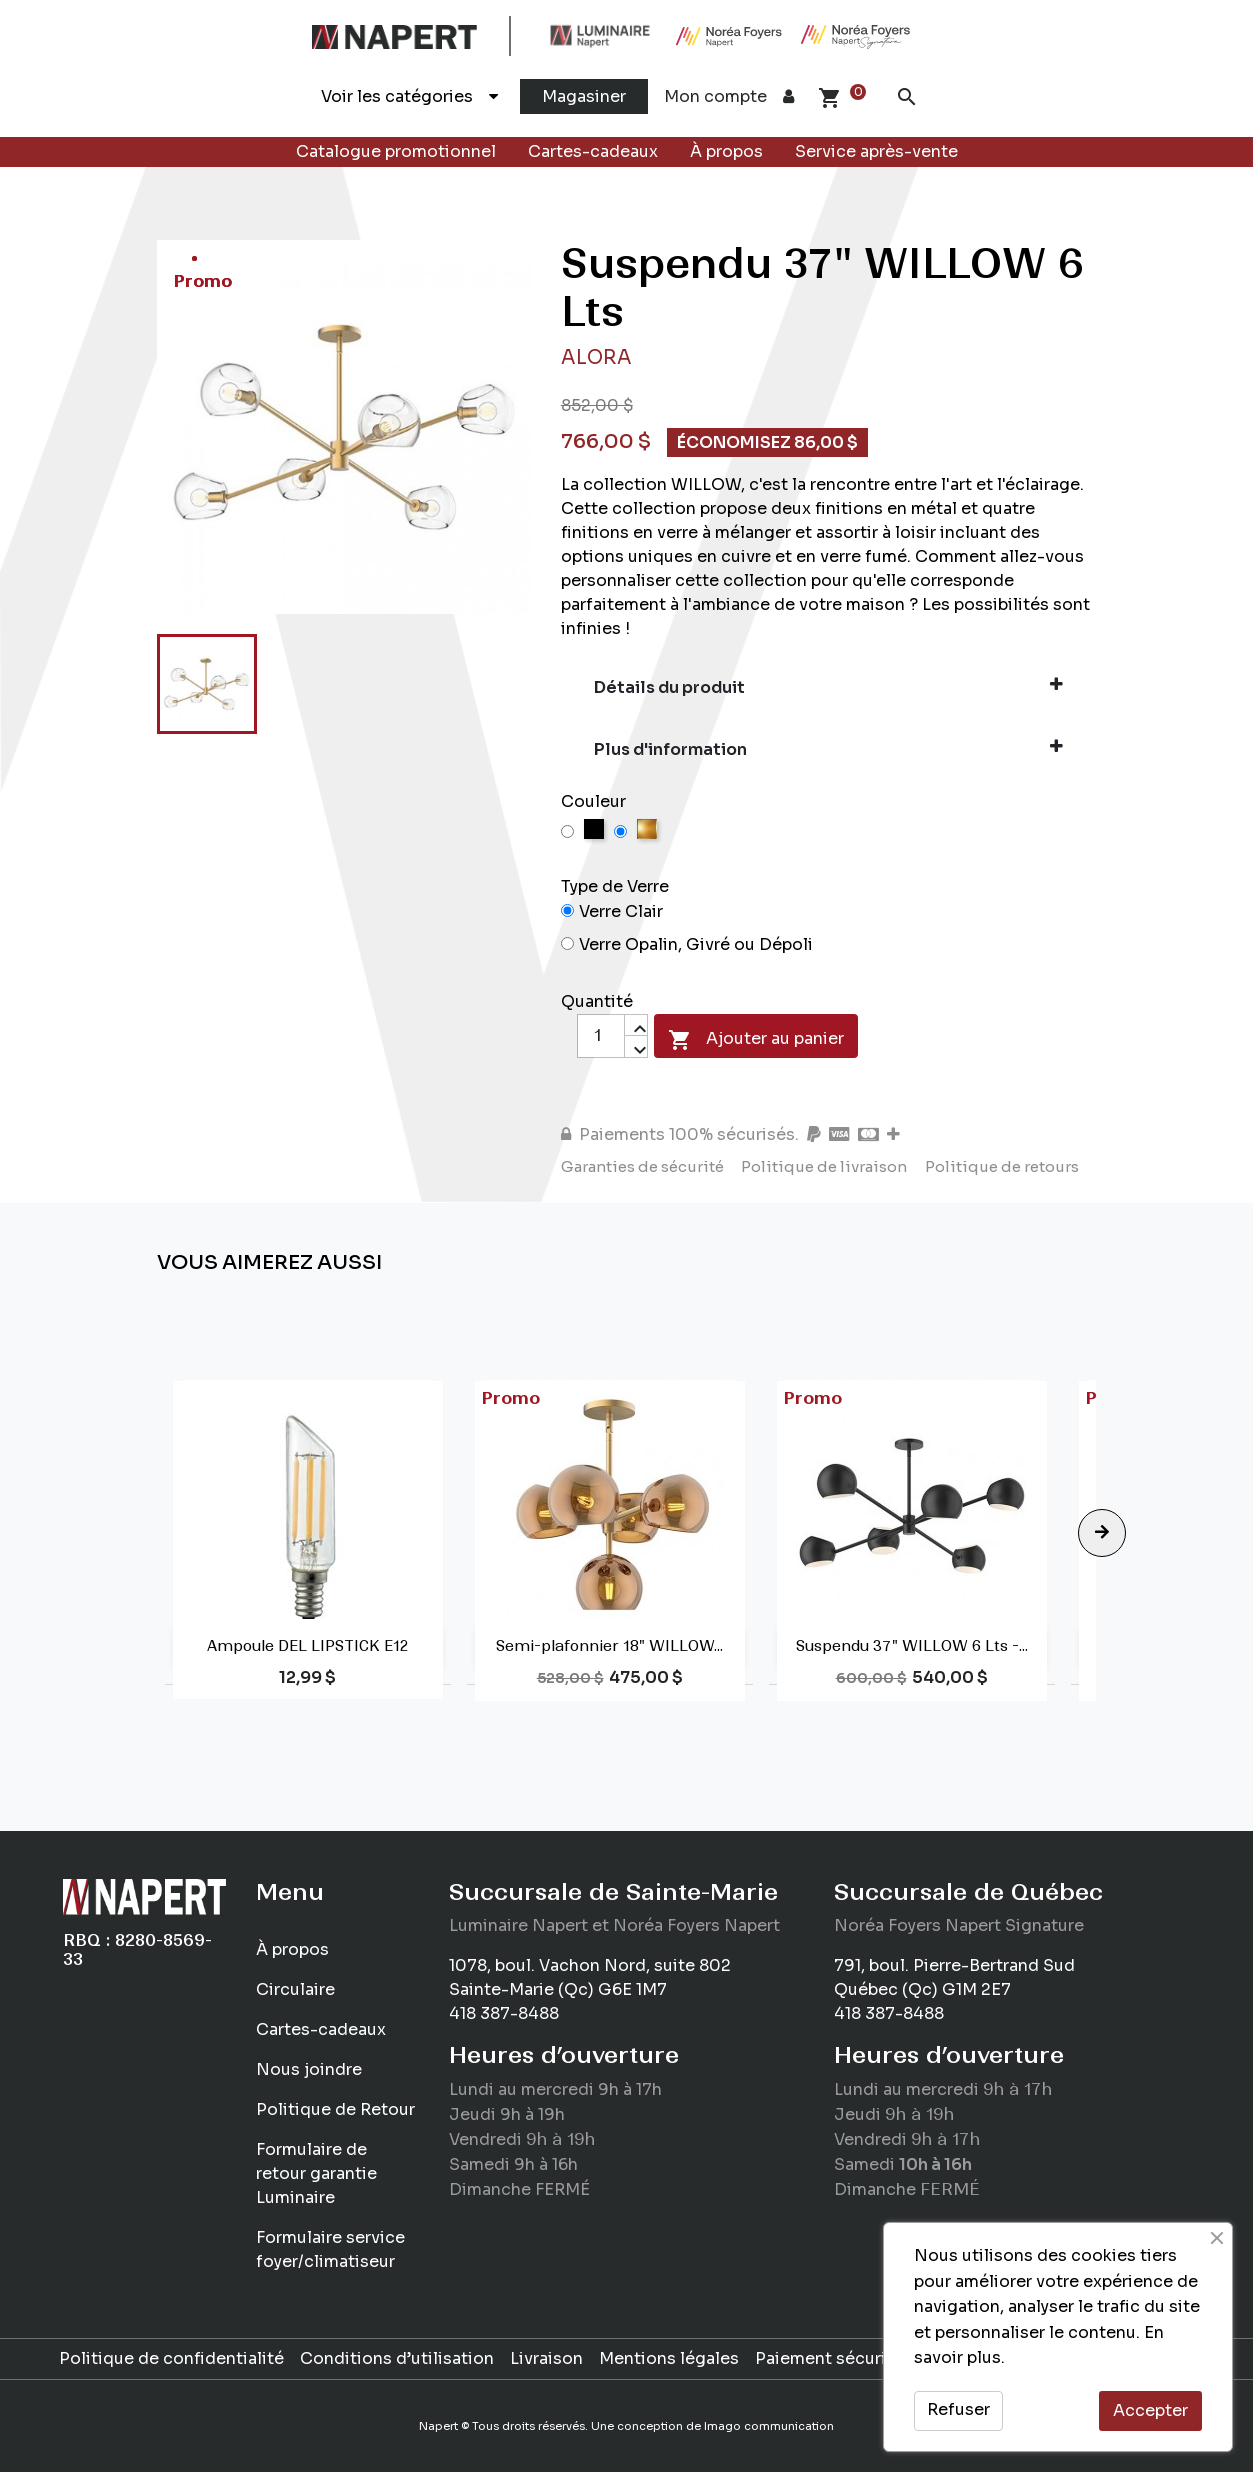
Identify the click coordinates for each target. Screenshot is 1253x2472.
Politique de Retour (335, 2109)
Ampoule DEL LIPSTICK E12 (307, 1646)
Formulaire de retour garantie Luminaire (316, 2173)
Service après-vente (876, 151)
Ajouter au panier (756, 1040)
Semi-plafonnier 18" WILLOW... (609, 1646)
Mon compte (729, 96)
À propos (726, 151)
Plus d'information (829, 749)
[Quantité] (601, 1036)
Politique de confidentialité (171, 2358)
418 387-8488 (504, 2013)
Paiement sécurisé (830, 2358)
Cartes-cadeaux (593, 151)
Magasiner (584, 96)
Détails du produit (829, 687)
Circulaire (295, 1989)
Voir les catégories (409, 96)
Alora (596, 357)
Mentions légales (669, 2358)
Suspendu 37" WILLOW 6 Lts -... (912, 1646)
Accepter (1150, 2410)
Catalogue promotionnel (396, 151)
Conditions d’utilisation (397, 2358)
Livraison (546, 2358)
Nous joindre (309, 2069)
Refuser (958, 2409)
